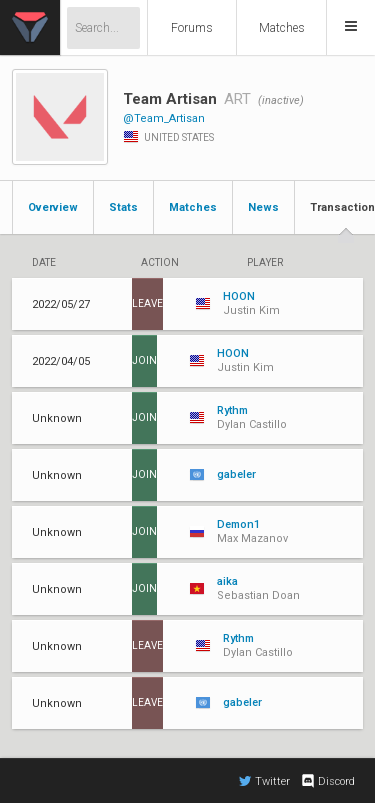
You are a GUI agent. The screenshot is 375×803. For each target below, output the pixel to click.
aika (227, 581)
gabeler (236, 474)
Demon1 (238, 524)
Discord (327, 781)
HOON (239, 296)
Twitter (264, 781)
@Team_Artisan (164, 118)
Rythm (232, 410)
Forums (192, 28)
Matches (282, 28)
